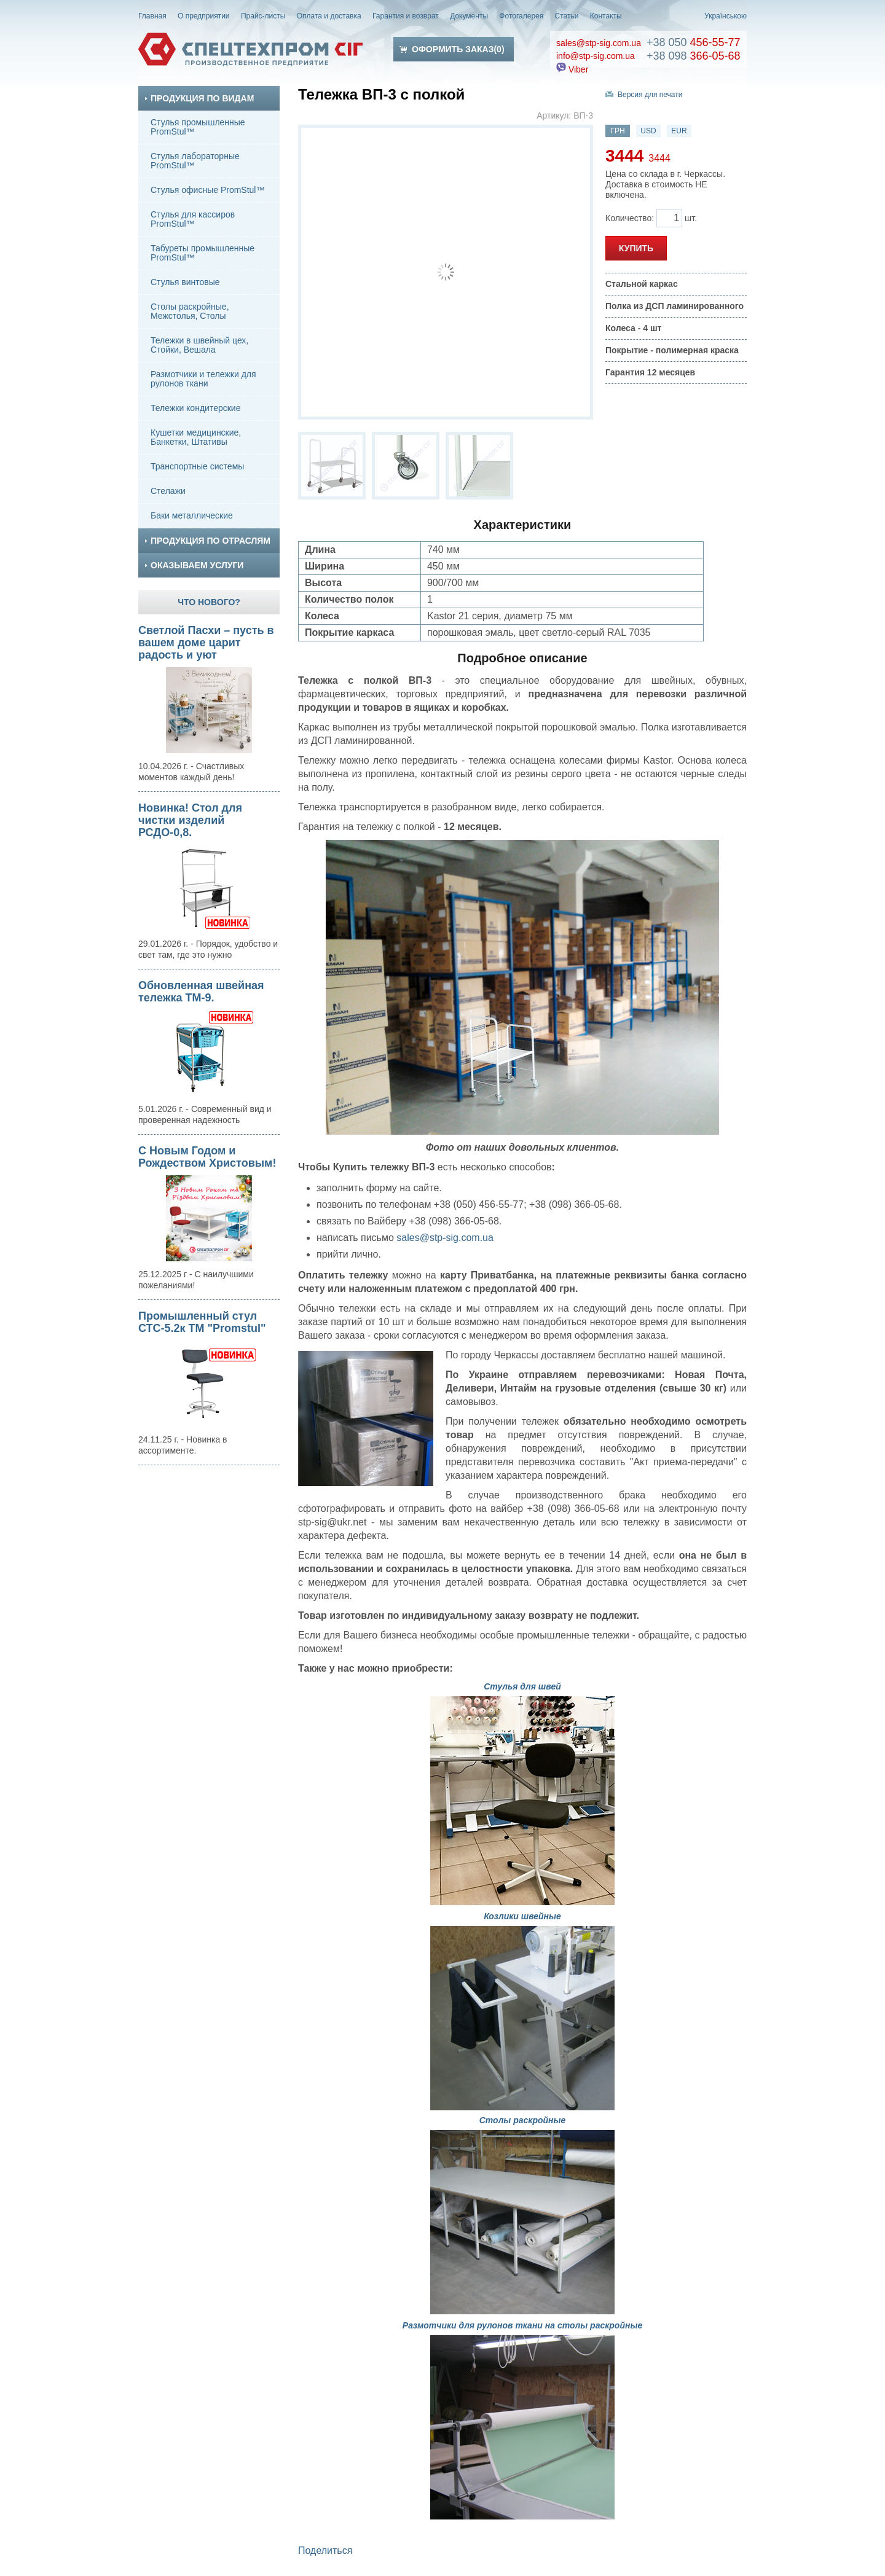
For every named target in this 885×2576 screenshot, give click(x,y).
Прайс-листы (263, 16)
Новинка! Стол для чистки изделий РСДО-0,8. (190, 820)
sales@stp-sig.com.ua (598, 43)
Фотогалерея (521, 16)
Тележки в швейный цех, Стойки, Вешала (199, 344)
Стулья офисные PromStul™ (207, 190)
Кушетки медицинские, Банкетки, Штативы (196, 437)
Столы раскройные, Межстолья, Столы (190, 311)
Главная (152, 16)
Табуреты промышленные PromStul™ (202, 252)
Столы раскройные (522, 2120)
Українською (725, 16)
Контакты (606, 16)
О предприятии (204, 16)
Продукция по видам (199, 98)
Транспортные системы (197, 466)
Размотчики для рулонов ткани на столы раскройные (522, 2325)
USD (648, 131)
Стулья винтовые (185, 282)
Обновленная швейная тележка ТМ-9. (201, 991)
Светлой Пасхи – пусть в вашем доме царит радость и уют (206, 642)
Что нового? (209, 602)
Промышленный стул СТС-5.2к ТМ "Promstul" (202, 1322)
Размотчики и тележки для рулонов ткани (203, 378)
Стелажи (168, 491)
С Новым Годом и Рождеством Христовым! (207, 1157)
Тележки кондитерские (195, 408)
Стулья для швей (522, 1686)
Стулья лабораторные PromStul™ (195, 160)
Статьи (567, 16)
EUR (678, 131)
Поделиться (325, 2550)
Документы (469, 16)
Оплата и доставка (329, 16)
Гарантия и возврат (405, 16)
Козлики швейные (522, 1916)
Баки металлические (192, 515)
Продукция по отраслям (207, 541)
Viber (572, 69)
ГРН (617, 131)
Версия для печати (650, 94)
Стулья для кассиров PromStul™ (193, 219)
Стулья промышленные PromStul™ (198, 126)
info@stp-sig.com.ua (595, 56)
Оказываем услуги (193, 565)
